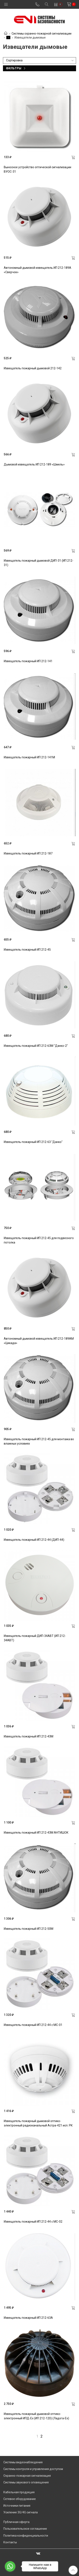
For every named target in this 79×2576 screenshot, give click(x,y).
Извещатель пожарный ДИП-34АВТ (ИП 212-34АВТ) (35, 1638)
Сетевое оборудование (19, 2499)
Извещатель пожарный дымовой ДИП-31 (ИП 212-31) (38, 563)
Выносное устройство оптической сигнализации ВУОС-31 (37, 169)
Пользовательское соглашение (25, 2528)
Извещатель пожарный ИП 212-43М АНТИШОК (36, 1832)
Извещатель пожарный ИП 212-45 (27, 949)
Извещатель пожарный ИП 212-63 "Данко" (33, 1142)
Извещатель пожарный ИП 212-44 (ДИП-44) (34, 1539)
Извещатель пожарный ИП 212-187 (28, 853)
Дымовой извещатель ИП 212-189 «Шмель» (34, 464)
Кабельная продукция (19, 2492)
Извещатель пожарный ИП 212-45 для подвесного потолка (39, 1240)
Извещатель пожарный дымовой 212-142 (33, 368)
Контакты (10, 2542)
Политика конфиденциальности (25, 2535)
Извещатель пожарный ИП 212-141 (28, 661)
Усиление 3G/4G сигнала (20, 2512)
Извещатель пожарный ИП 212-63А (28, 2317)
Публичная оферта (16, 2522)
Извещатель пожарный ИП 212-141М (29, 757)
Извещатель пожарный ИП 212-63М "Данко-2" (36, 1045)
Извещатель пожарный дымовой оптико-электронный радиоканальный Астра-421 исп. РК (38, 2123)
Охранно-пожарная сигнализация (27, 2475)
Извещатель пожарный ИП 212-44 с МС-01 (33, 2025)
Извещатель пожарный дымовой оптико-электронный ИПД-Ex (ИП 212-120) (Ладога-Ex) (36, 2416)
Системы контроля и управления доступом (33, 2469)
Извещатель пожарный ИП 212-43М (28, 1736)
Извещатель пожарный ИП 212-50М (28, 1928)
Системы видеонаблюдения (23, 2462)
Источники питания (16, 2505)
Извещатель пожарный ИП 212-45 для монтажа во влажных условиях (39, 1441)
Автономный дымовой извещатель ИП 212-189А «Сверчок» (37, 270)
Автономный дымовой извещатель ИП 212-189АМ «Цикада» (39, 1341)
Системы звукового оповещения (26, 2482)
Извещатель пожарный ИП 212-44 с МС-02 (33, 2221)
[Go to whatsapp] (10, 2566)
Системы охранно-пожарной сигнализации (41, 33)
